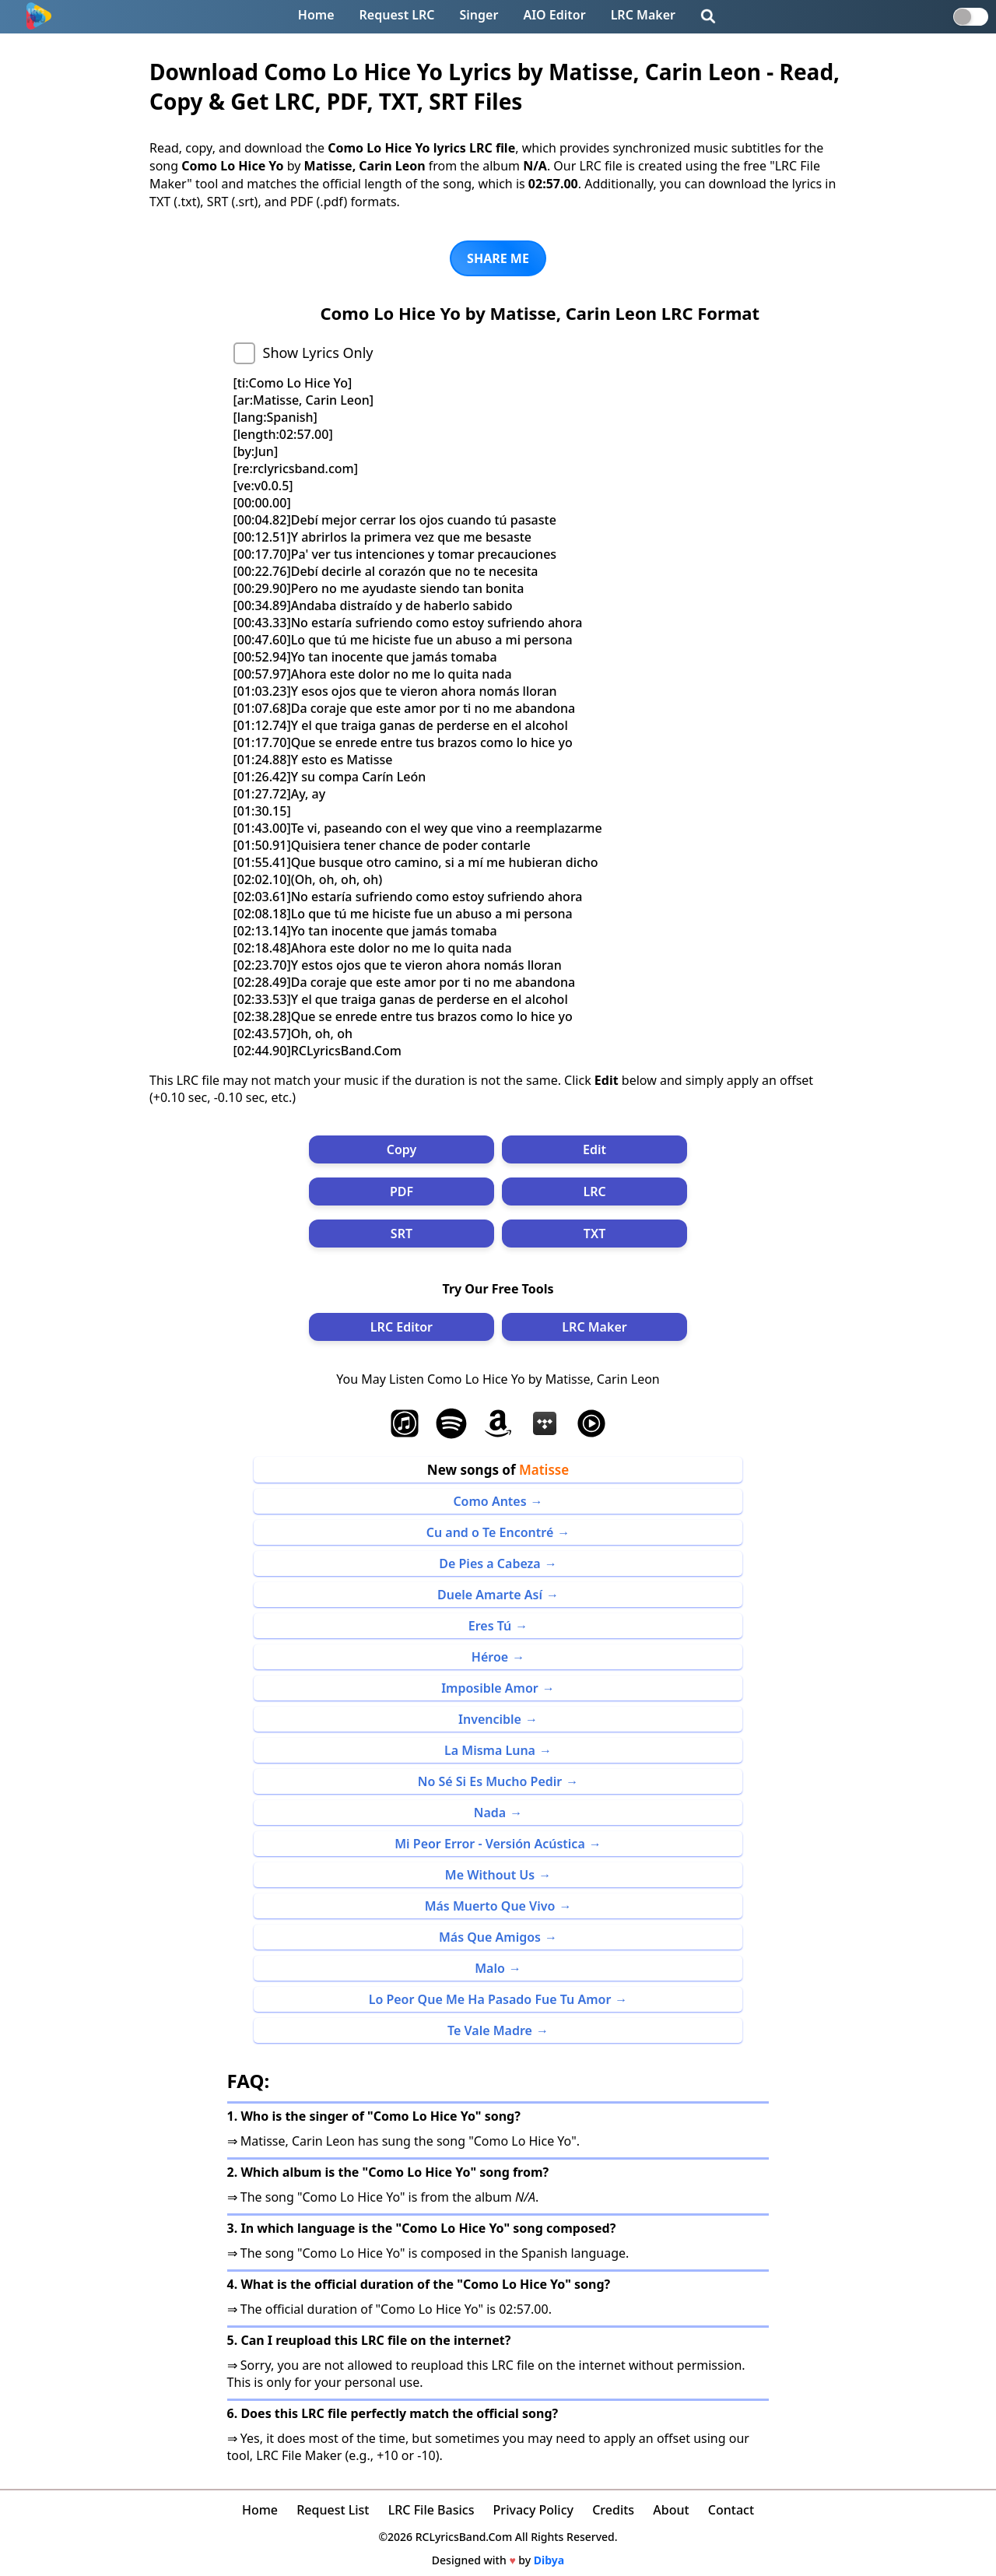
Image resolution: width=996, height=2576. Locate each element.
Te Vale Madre (489, 2030)
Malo (490, 1968)
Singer (479, 14)
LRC (594, 1191)
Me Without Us (490, 1874)
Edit (594, 1149)
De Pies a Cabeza (489, 1563)
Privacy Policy (533, 2509)
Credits (613, 2509)
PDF (401, 1191)
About (671, 2509)
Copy (402, 1149)
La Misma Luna (489, 1750)
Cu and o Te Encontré (490, 1532)
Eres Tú (489, 1625)
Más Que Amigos (490, 1937)
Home (316, 14)
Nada (490, 1812)
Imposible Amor (489, 1688)
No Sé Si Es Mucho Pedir (490, 1781)
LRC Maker (643, 14)
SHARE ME (498, 258)
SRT (401, 1233)
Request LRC (397, 14)
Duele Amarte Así (489, 1594)
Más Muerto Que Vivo (490, 1905)
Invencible (489, 1719)
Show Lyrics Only (318, 352)
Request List (332, 2509)
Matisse (544, 1470)
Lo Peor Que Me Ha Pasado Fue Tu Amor (490, 1999)
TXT (594, 1233)
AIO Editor (554, 14)
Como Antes (489, 1501)
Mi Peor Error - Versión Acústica (490, 1843)
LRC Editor (401, 1326)
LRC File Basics (431, 2509)
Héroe (490, 1656)
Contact (731, 2509)
